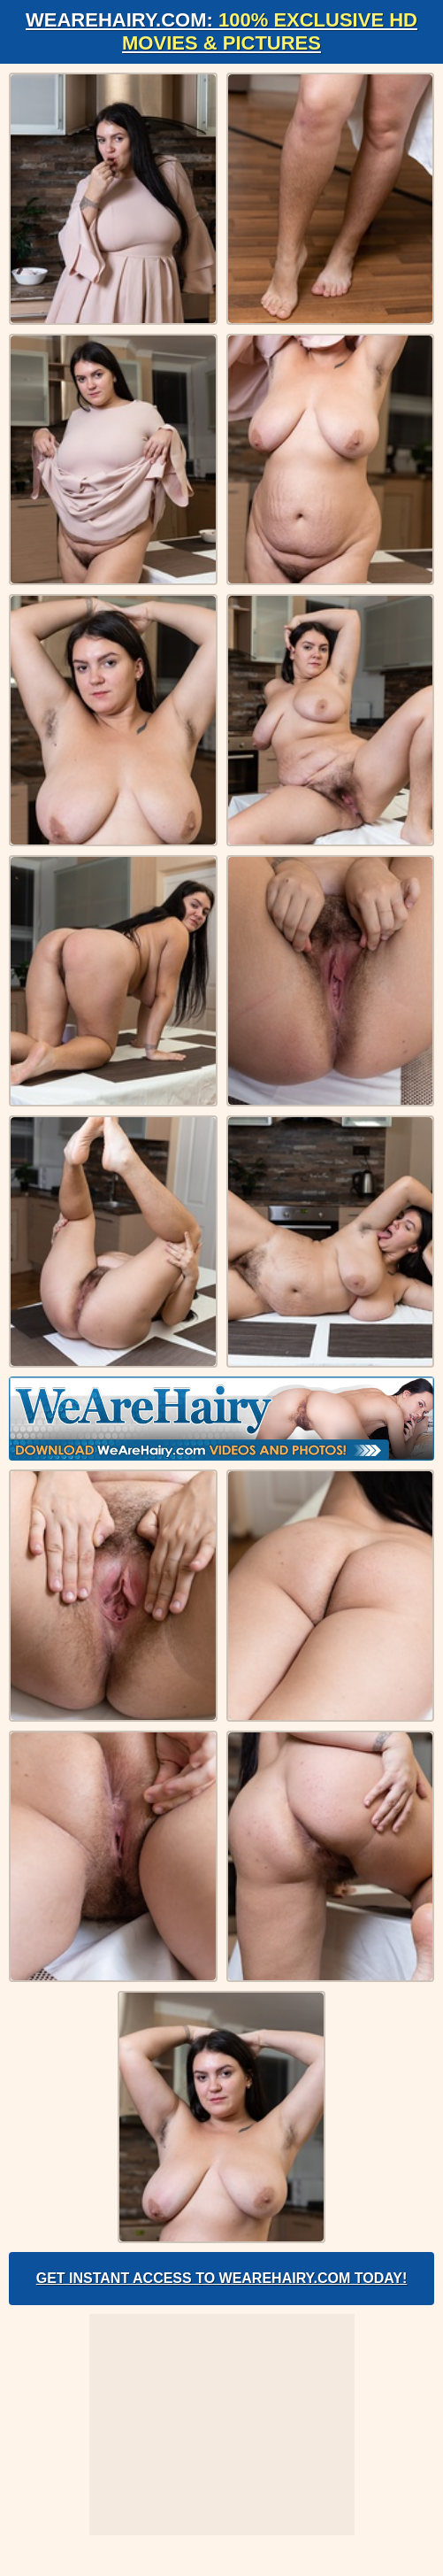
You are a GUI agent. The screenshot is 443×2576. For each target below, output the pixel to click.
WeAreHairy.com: (221, 31)
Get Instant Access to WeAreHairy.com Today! (222, 2278)
